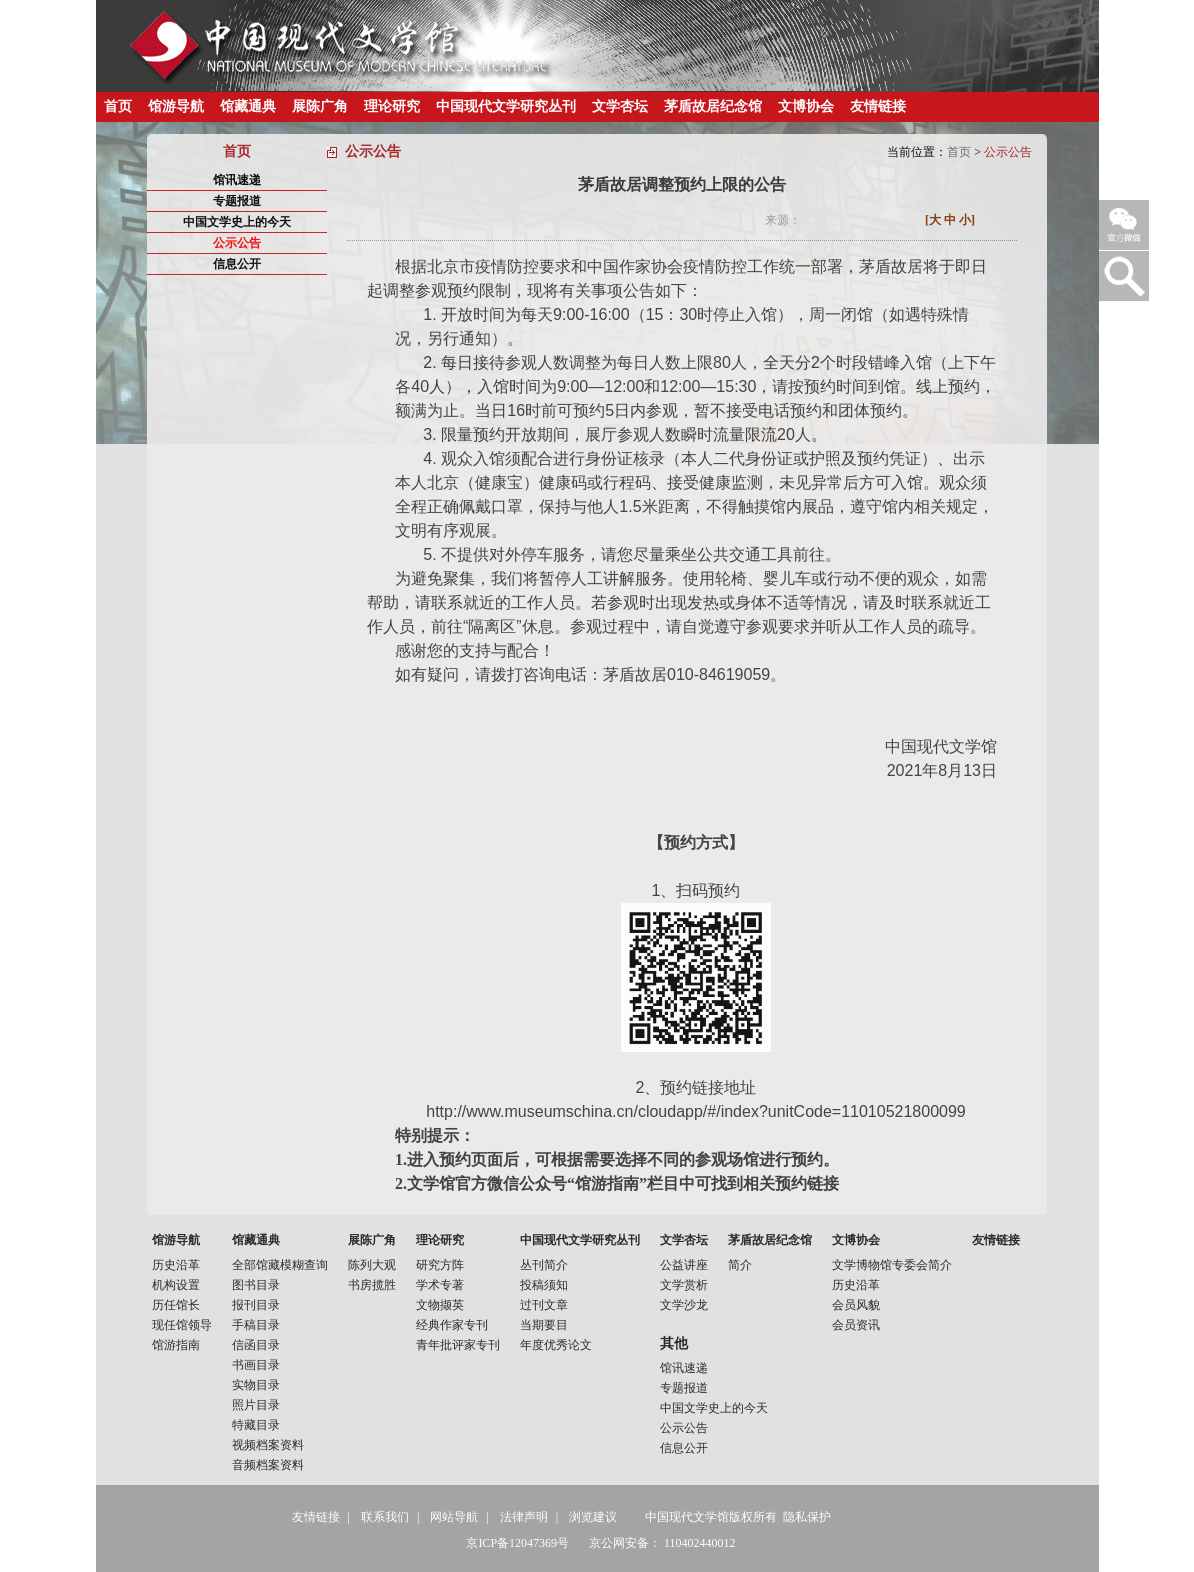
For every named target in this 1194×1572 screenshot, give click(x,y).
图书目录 (256, 1285)
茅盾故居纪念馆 (713, 106)
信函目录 (256, 1345)
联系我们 (385, 1517)
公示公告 (237, 243)
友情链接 (878, 106)
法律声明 (524, 1517)
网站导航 (454, 1517)
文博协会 (806, 106)
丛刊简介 (544, 1265)
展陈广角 (320, 106)
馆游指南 (176, 1345)
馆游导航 (176, 106)
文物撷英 (440, 1305)
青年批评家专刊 (458, 1345)
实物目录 (256, 1385)
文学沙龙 (684, 1305)
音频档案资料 (268, 1465)
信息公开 (237, 264)
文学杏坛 (620, 106)
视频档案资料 (268, 1445)
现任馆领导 (182, 1325)
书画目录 (256, 1365)
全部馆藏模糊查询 (280, 1265)
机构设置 (176, 1285)
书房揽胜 (372, 1285)
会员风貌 (856, 1305)
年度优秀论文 (556, 1345)
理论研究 (392, 106)
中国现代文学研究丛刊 (506, 106)
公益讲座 (684, 1265)
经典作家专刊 (452, 1325)
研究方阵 (440, 1265)
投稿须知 (544, 1285)
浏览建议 (593, 1517)
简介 (740, 1265)
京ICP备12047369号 (517, 1543)
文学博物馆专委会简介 (892, 1265)
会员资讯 (856, 1325)
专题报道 (237, 201)
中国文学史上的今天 (237, 222)
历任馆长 (176, 1305)
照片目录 (256, 1405)
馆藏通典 (248, 106)
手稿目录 (256, 1325)
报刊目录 (256, 1305)
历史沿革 (176, 1265)
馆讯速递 (237, 180)
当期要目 (544, 1325)
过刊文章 (544, 1305)
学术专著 (440, 1285)
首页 (118, 106)
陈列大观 (372, 1265)
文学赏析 (684, 1285)
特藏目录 (256, 1425)
